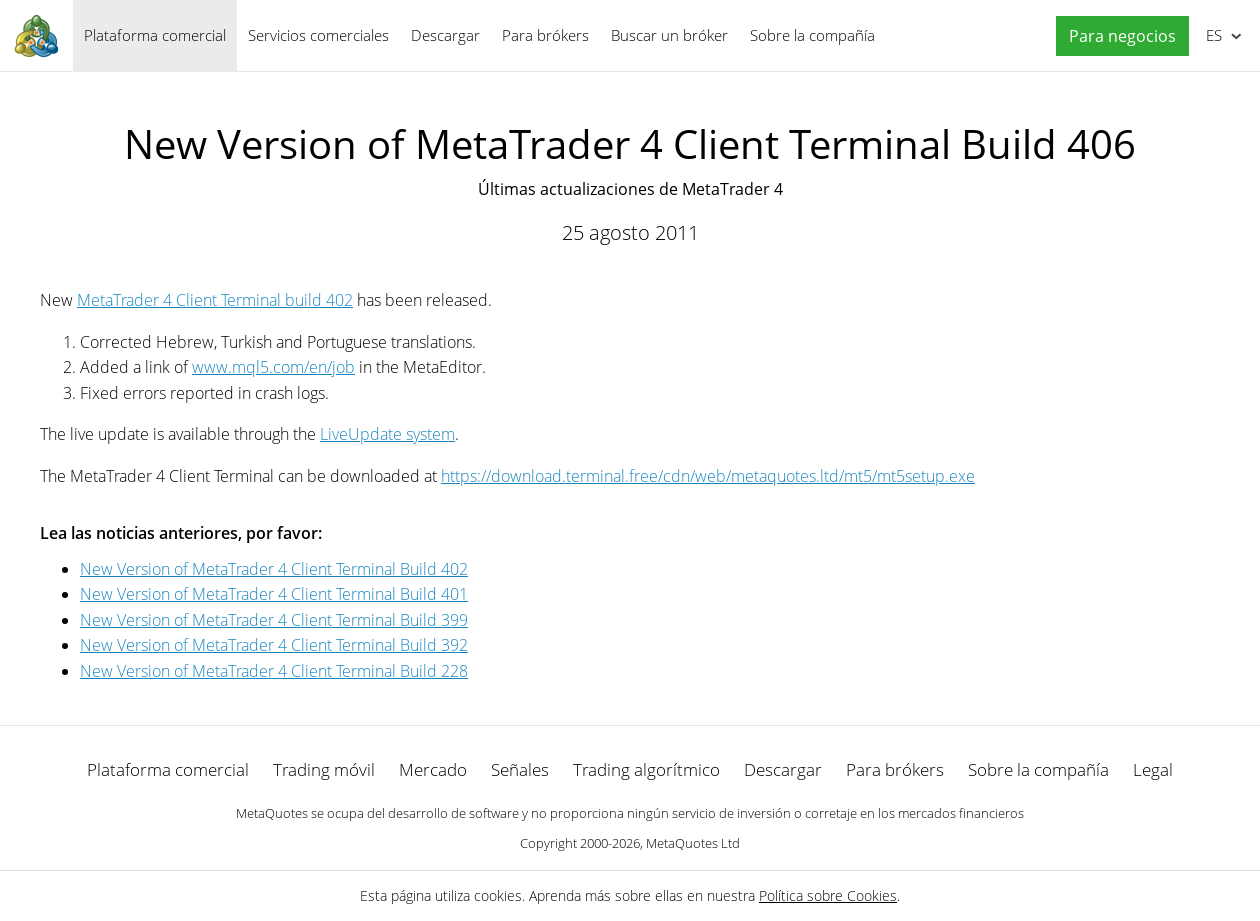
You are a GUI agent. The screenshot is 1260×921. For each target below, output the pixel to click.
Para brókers (545, 35)
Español (1212, 35)
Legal (1153, 769)
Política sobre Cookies (828, 895)
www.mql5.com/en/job (273, 367)
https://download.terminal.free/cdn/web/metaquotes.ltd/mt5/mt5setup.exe (708, 476)
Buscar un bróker (669, 35)
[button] (1117, 36)
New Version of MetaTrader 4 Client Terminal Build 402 (274, 569)
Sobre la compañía (812, 35)
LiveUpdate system (387, 434)
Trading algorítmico (646, 769)
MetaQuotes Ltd (693, 843)
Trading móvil (324, 769)
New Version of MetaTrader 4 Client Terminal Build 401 (274, 594)
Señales (520, 769)
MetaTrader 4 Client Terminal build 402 (215, 300)
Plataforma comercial (155, 35)
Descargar (445, 35)
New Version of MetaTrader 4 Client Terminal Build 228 (274, 671)
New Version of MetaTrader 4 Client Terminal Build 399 (274, 620)
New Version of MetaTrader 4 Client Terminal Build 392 (274, 645)
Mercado (433, 769)
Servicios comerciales (318, 35)
